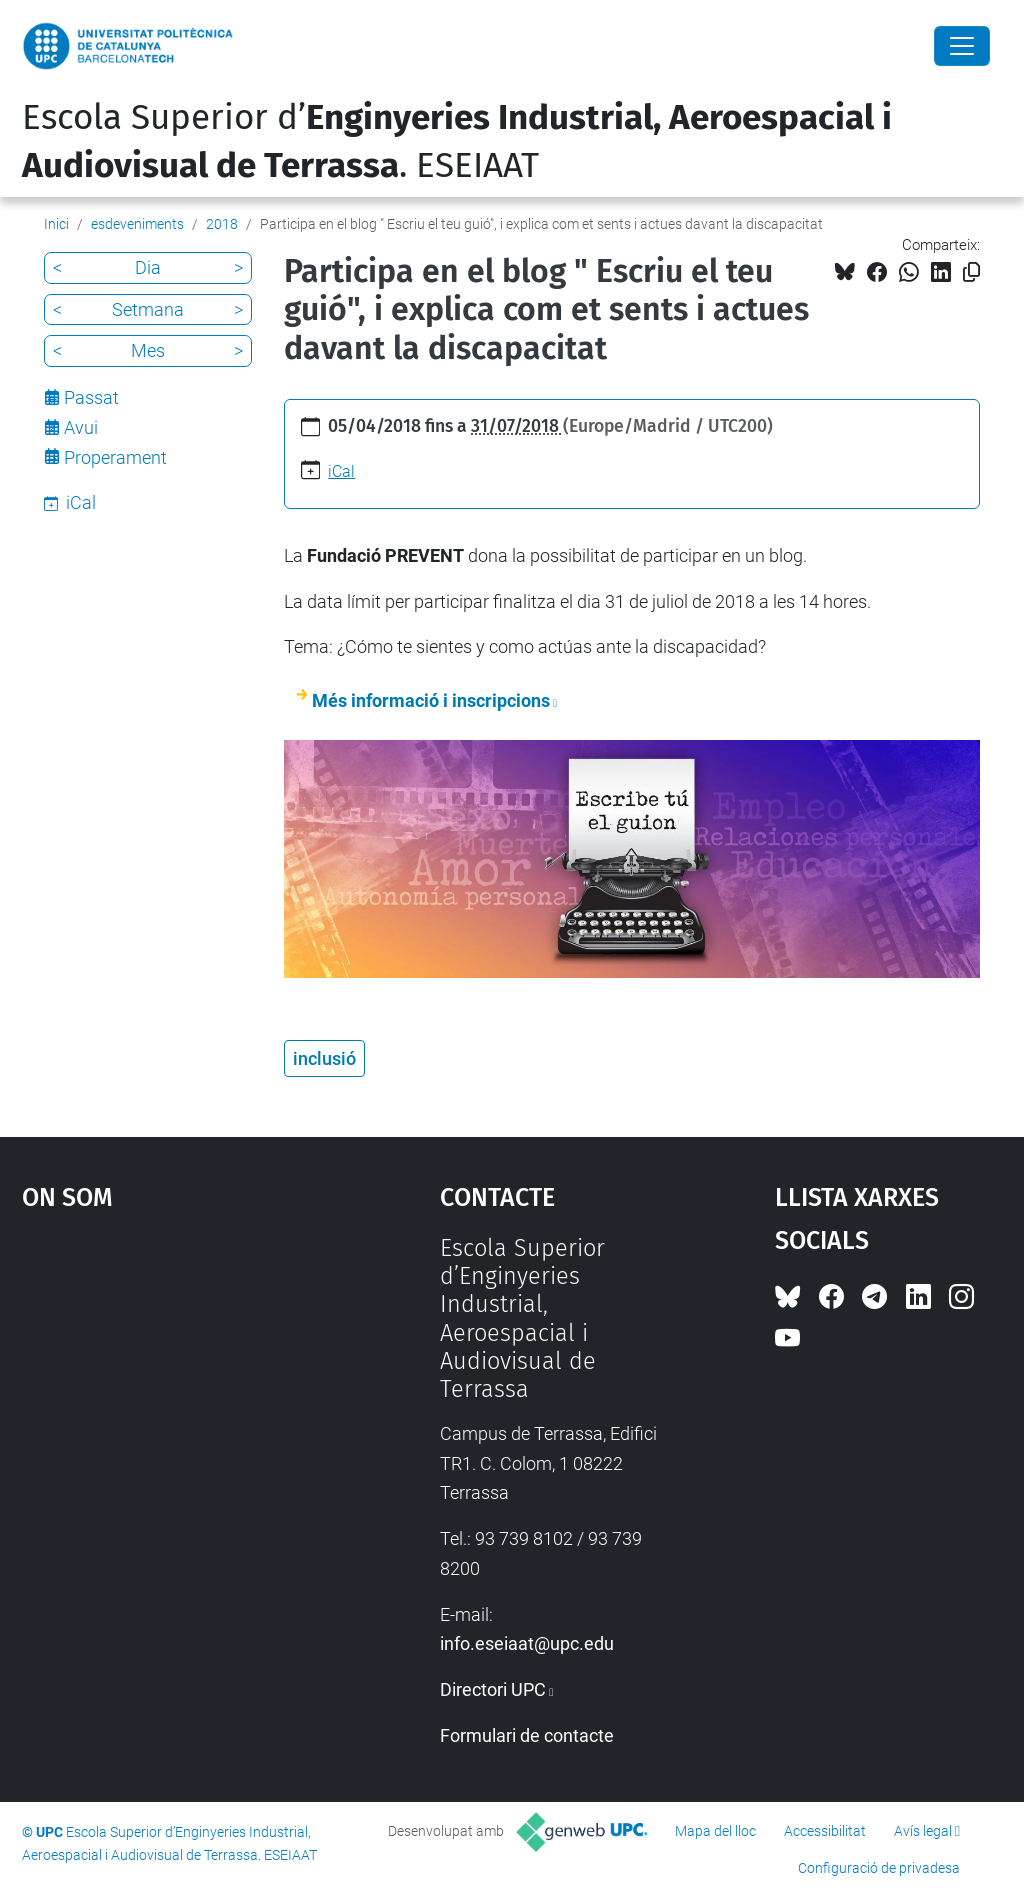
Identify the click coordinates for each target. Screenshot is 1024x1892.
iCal (341, 471)
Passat (91, 397)
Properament (115, 457)
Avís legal (923, 1831)
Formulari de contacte (527, 1735)
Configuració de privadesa (879, 1868)
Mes (148, 350)
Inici (56, 224)
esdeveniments (137, 224)
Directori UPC (493, 1689)
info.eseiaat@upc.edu (527, 1643)
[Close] (962, 46)
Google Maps (177, 1384)
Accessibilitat (825, 1831)
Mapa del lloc (715, 1831)
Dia (148, 267)
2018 (222, 224)
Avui (81, 427)
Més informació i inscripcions (431, 700)
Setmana (148, 309)
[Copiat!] (971, 272)
